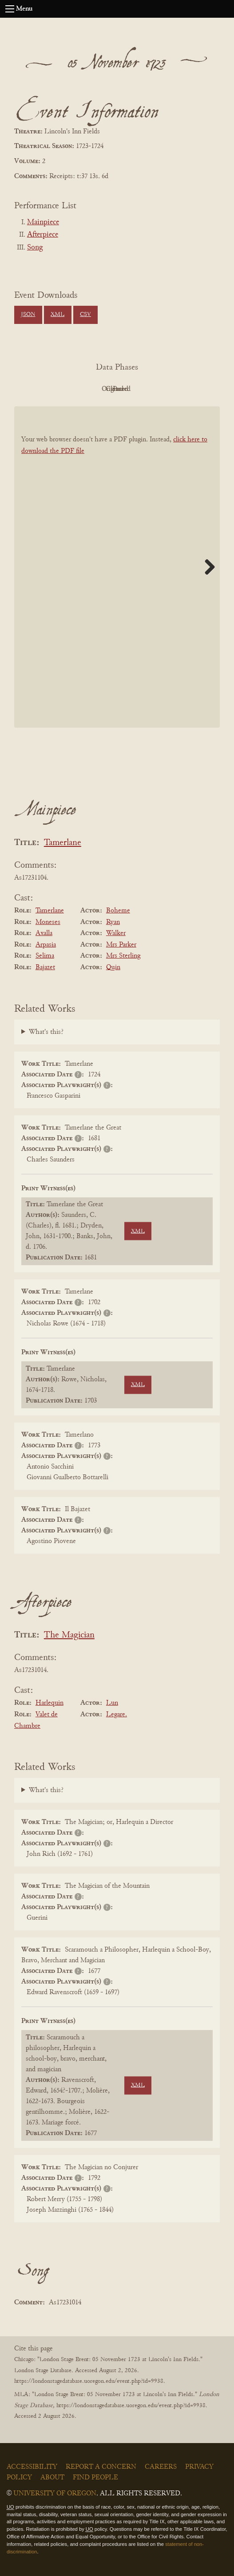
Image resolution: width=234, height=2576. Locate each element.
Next (206, 567)
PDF (41, 389)
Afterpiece (42, 235)
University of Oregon (54, 2493)
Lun (112, 1703)
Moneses (48, 922)
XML (57, 315)
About (52, 2477)
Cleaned (139, 389)
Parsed (188, 389)
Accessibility (32, 2467)
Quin (113, 967)
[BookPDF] (117, 566)
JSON (28, 315)
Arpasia (46, 944)
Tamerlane (62, 843)
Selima (45, 955)
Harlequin (49, 1703)
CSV (85, 315)
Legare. (116, 1714)
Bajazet (45, 967)
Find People (95, 2477)
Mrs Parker (121, 944)
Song (35, 248)
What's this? (46, 1032)
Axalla (44, 933)
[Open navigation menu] (9, 8)
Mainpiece (43, 222)
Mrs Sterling (123, 955)
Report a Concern (101, 2467)
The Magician (69, 1635)
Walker (116, 933)
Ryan (113, 922)
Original (90, 389)
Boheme (118, 910)
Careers (161, 2467)
